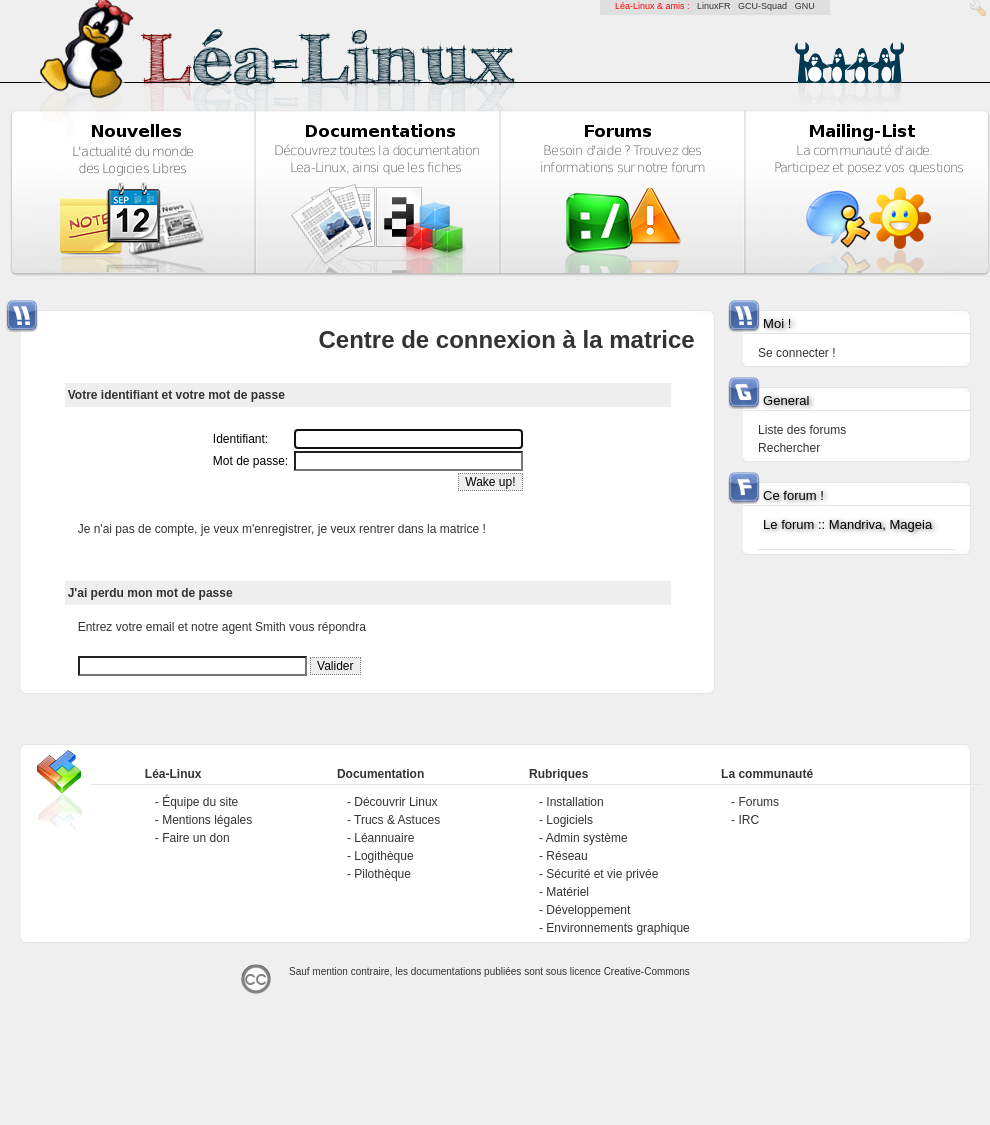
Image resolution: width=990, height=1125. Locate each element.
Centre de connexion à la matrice (506, 339)
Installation (574, 802)
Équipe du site (200, 802)
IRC (748, 820)
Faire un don (195, 838)
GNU (805, 6)
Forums (758, 802)
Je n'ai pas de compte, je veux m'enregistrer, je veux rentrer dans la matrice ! (282, 529)
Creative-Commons (647, 971)
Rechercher (789, 448)
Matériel (567, 892)
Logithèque (383, 856)
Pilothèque (382, 874)
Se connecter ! (796, 353)
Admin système (587, 838)
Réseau (566, 856)
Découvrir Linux (395, 802)
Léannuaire (384, 838)
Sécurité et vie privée (602, 874)
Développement (588, 910)
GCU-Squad (762, 6)
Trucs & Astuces (397, 820)
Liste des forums (802, 430)
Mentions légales (207, 820)
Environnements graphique (617, 928)
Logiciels (569, 820)
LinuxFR (714, 6)
